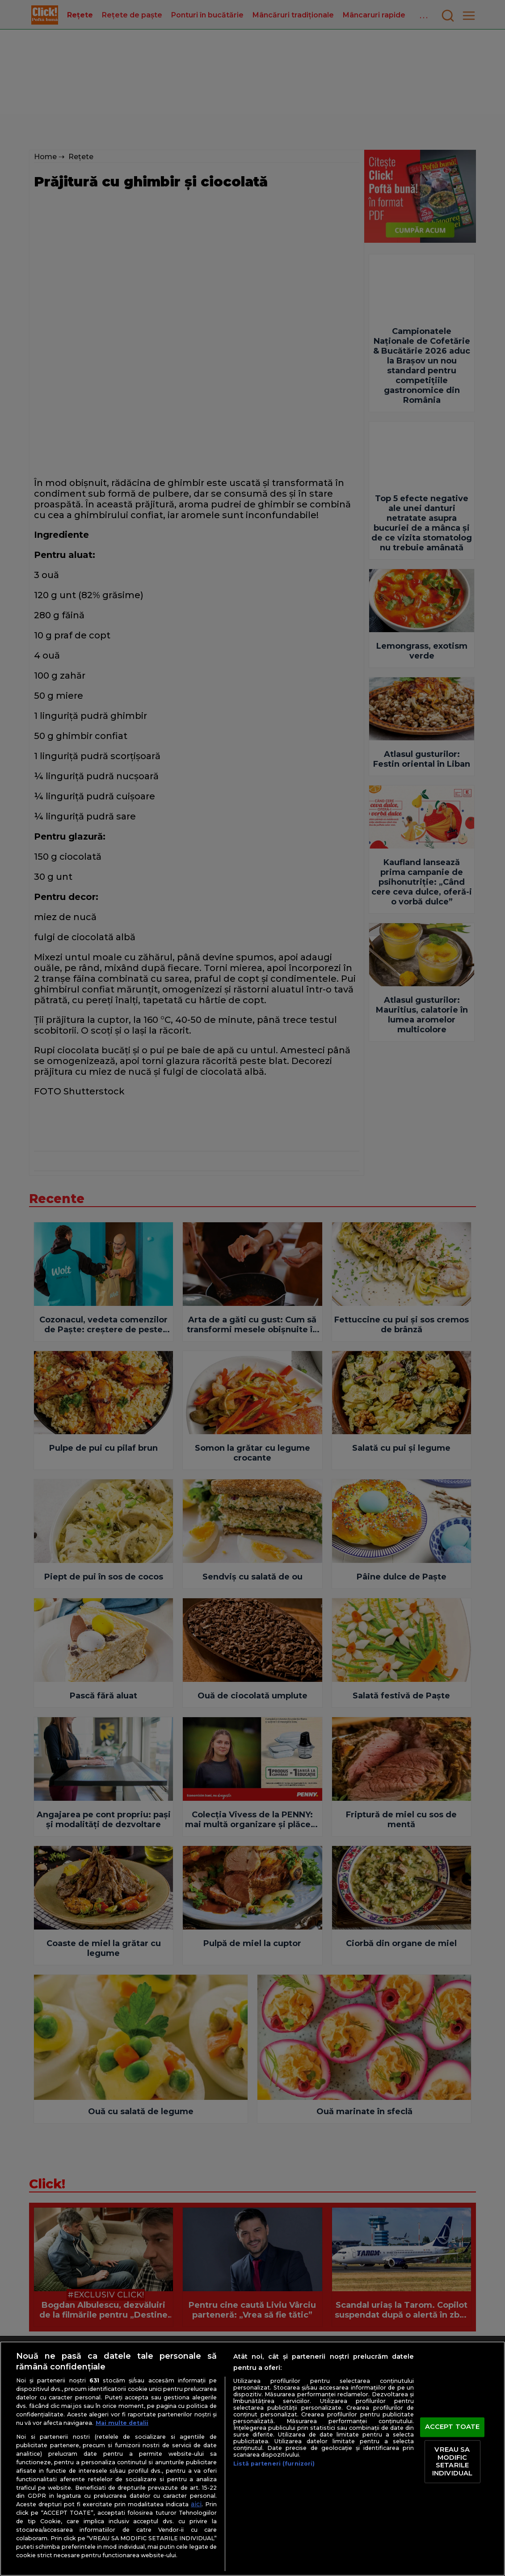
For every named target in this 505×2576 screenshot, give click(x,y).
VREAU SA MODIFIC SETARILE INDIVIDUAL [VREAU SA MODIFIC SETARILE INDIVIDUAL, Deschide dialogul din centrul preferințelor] (452, 2461)
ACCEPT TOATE (452, 2427)
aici (196, 2504)
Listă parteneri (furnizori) (274, 2463)
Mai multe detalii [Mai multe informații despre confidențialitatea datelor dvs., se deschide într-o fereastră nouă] (122, 2423)
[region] (252, 2458)
